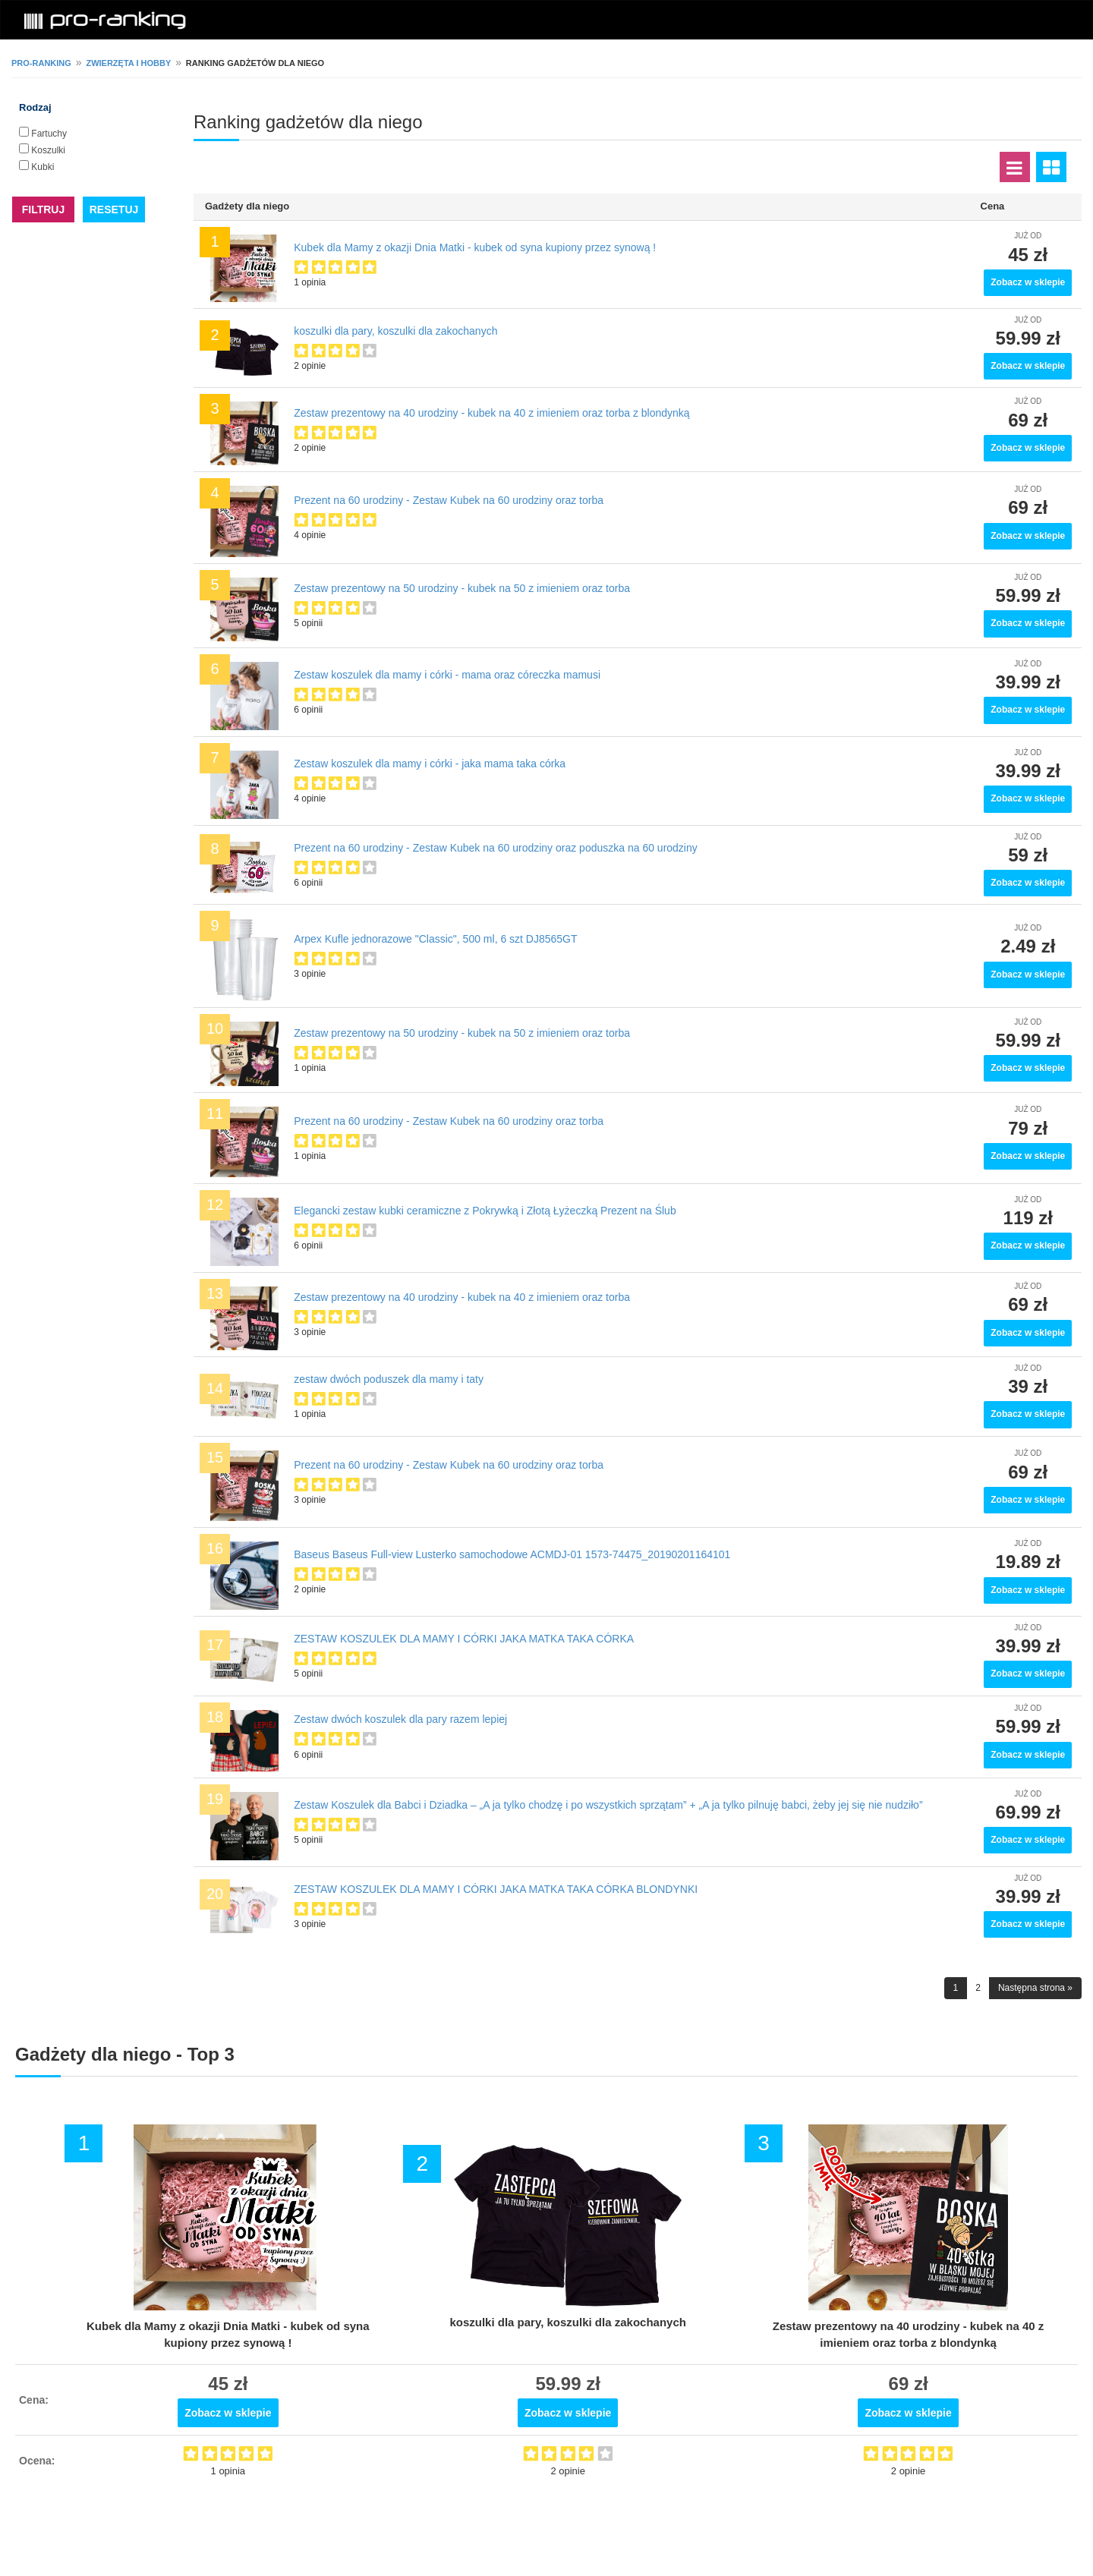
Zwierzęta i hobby (128, 63)
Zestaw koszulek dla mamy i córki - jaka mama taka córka (429, 763)
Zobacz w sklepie (1028, 282)
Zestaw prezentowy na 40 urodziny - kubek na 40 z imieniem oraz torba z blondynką (491, 413)
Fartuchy (49, 133)
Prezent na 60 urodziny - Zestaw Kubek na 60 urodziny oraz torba (448, 500)
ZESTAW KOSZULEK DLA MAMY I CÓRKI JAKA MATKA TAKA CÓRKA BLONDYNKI (496, 1889)
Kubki (42, 167)
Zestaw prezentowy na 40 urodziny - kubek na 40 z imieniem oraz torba (462, 1297)
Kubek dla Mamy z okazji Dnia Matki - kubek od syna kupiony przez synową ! (475, 247)
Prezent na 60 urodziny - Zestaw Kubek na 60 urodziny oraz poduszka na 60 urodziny (496, 848)
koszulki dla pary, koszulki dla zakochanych (395, 331)
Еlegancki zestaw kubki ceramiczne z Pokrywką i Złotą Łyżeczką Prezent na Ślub (485, 1211)
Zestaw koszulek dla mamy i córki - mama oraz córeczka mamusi (447, 675)
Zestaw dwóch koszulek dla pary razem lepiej (400, 1719)
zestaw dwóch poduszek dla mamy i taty (389, 1379)
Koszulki (48, 150)
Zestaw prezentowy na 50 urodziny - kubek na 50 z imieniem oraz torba (462, 588)
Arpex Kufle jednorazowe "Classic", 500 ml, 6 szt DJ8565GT (435, 939)
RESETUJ (114, 209)
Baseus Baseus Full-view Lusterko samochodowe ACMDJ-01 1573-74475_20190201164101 (512, 1554)
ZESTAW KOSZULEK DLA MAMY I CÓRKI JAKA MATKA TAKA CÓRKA (464, 1639)
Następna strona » (1035, 1987)
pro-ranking (41, 63)
